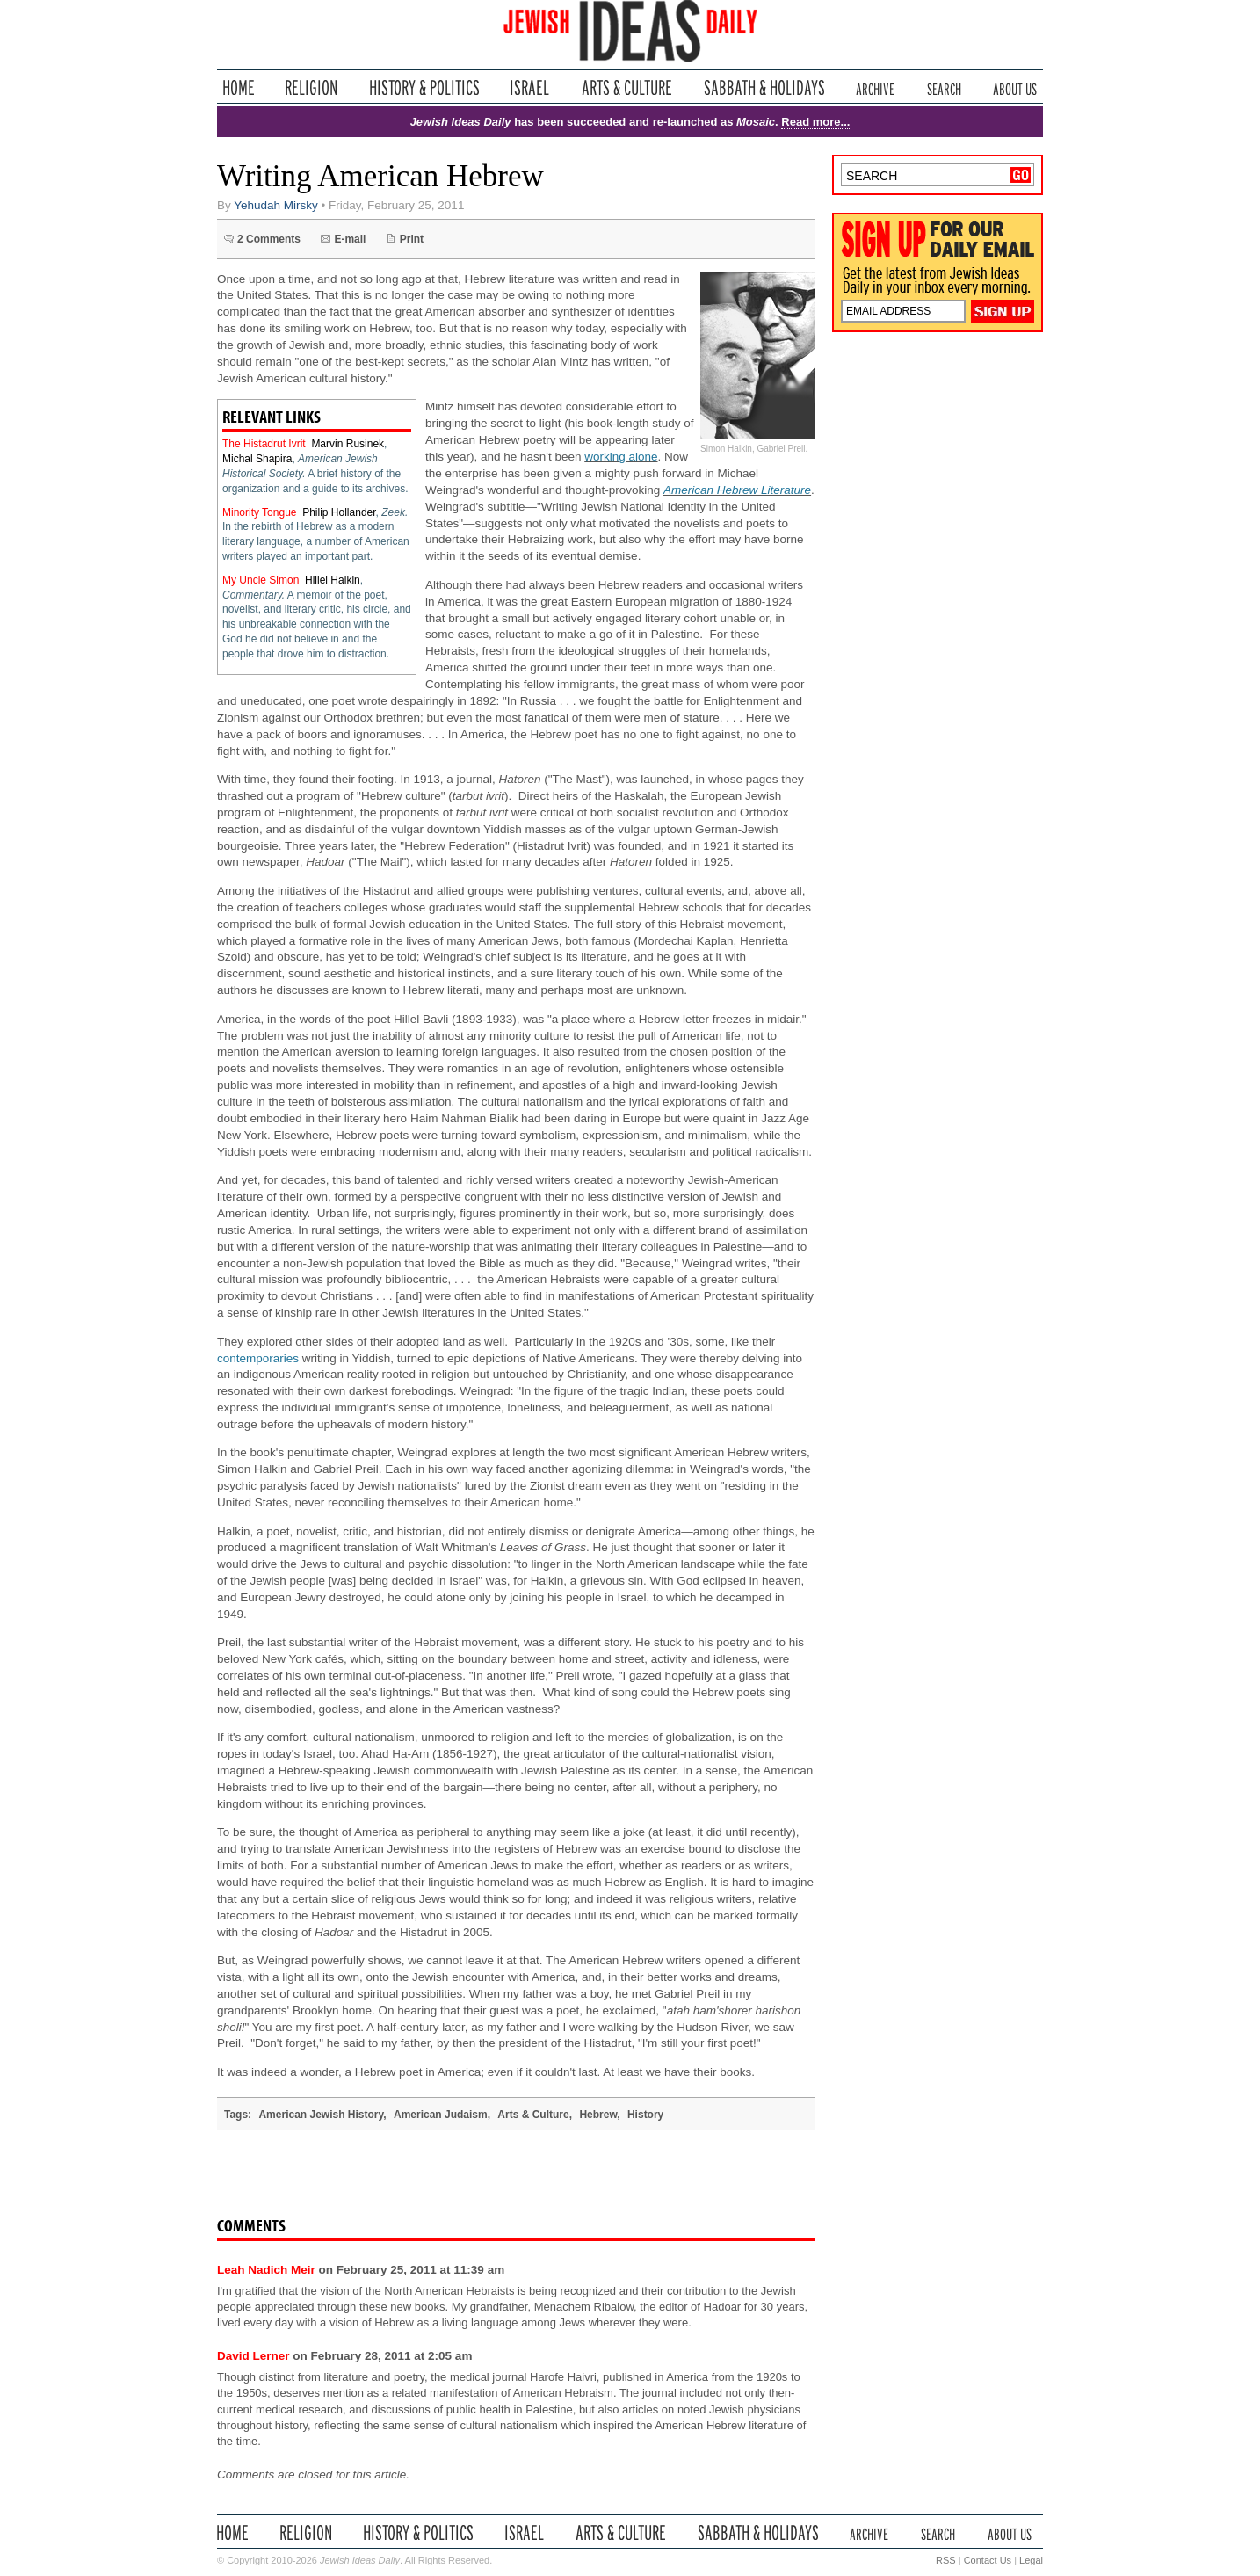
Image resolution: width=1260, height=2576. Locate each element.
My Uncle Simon (260, 580)
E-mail (350, 239)
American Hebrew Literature (737, 490)
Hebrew (598, 2114)
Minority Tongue (259, 512)
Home (238, 87)
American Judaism (441, 2114)
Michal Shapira (257, 459)
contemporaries (258, 1358)
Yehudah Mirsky (276, 205)
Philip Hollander (338, 512)
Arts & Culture (626, 87)
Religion (311, 87)
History (645, 2114)
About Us (1015, 87)
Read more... (815, 121)
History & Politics (424, 87)
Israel (530, 87)
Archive (875, 87)
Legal (1031, 2560)
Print (412, 239)
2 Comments (269, 239)
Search (944, 87)
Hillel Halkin (332, 580)
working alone (620, 456)
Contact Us (987, 2560)
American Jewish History (320, 2114)
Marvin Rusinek (347, 444)
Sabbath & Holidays (764, 87)
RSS (946, 2560)
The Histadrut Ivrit (264, 444)
